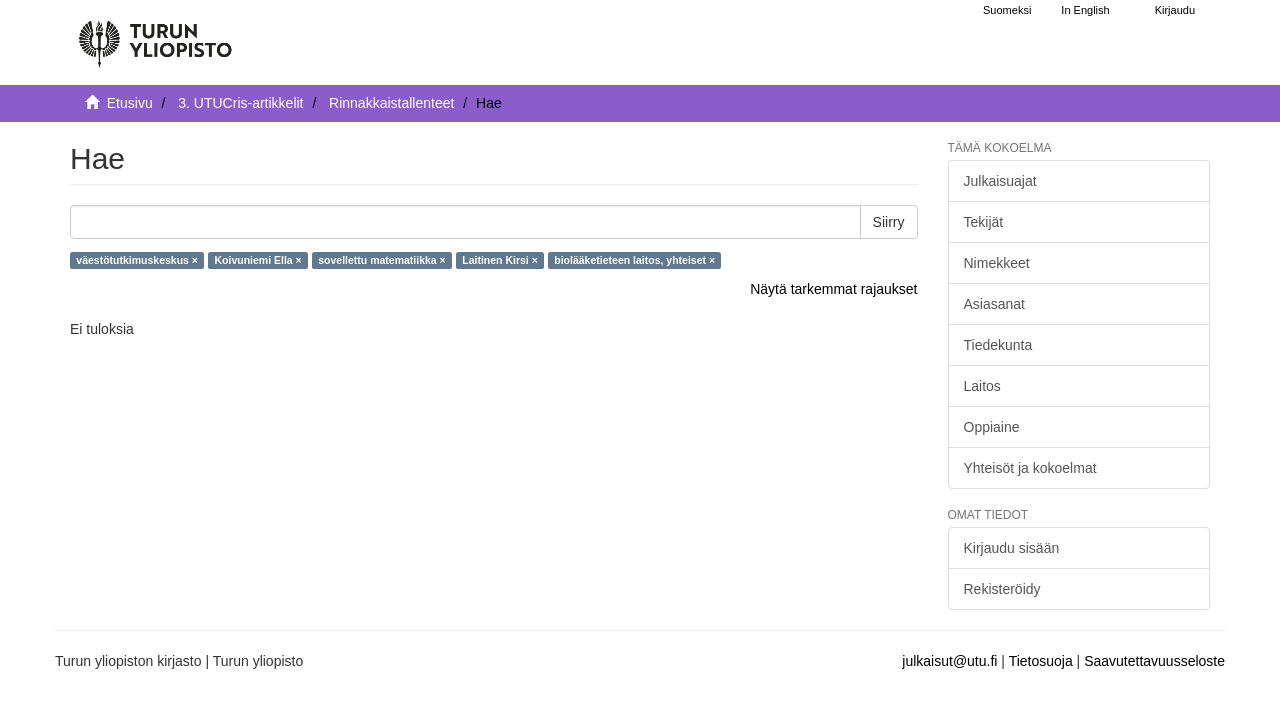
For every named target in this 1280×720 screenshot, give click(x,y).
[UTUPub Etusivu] (155, 35)
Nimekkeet (997, 263)
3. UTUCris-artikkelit (240, 103)
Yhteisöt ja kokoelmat (1030, 468)
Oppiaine (992, 427)
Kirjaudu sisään (1012, 548)
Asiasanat (994, 304)
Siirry (889, 222)
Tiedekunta (998, 345)
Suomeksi (1007, 10)
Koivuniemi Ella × (257, 260)
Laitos (982, 386)
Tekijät (984, 222)
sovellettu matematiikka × (382, 260)
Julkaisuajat (1000, 181)
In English (1085, 10)
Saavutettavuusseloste (1154, 661)
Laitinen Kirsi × (500, 260)
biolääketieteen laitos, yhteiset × (634, 260)
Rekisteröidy (1002, 589)
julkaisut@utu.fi (949, 661)
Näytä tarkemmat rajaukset (833, 289)
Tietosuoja (1041, 661)
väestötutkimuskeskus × (137, 260)
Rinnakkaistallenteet (391, 103)
